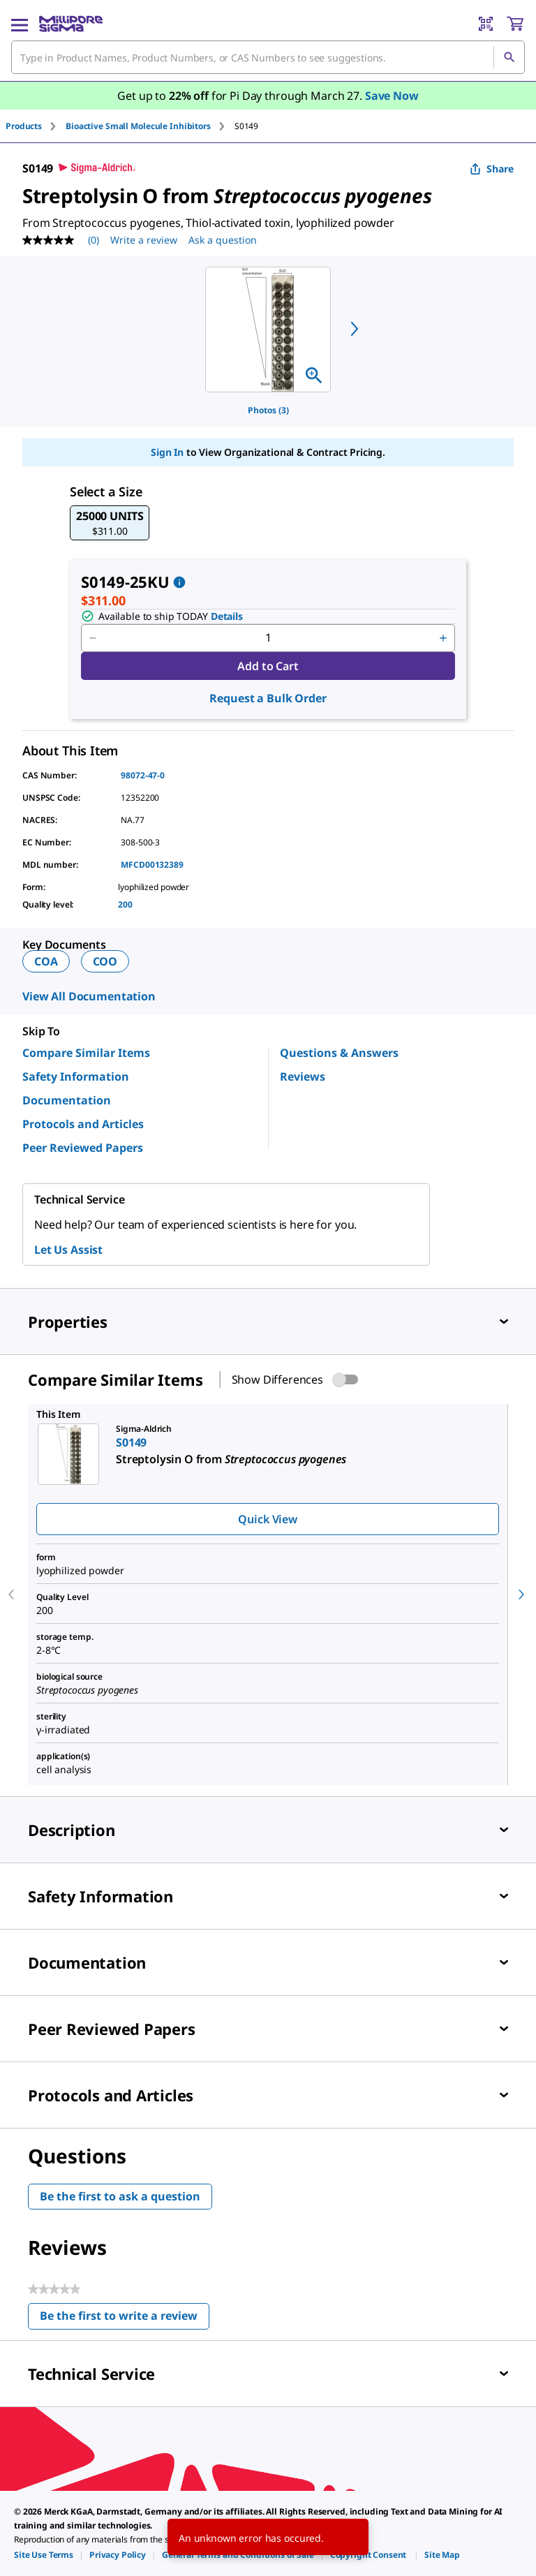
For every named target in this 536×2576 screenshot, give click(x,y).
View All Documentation (89, 996)
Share (492, 168)
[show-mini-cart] (515, 24)
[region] (268, 329)
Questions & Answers (339, 1052)
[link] (43, 2555)
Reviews (302, 1076)
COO (105, 961)
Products (24, 126)
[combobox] (268, 57)
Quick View (267, 1519)
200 (125, 904)
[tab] (36, 126)
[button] (109, 522)
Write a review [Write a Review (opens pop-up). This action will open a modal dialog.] (143, 239)
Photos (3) (268, 410)
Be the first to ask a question (120, 2196)
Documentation (66, 1100)
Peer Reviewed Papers (82, 1147)
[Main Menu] (19, 24)
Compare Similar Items (86, 1052)
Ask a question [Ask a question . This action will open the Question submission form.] (222, 239)
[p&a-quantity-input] (268, 638)
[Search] (508, 57)
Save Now (392, 95)
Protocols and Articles (83, 1124)
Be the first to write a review (124, 2319)
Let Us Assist (68, 1250)
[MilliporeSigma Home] (71, 23)
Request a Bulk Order (267, 698)
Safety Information (75, 1076)
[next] (355, 329)
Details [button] (227, 616)
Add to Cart (267, 666)
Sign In (167, 452)
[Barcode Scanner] (485, 23)
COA (46, 961)
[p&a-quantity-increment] (443, 638)
